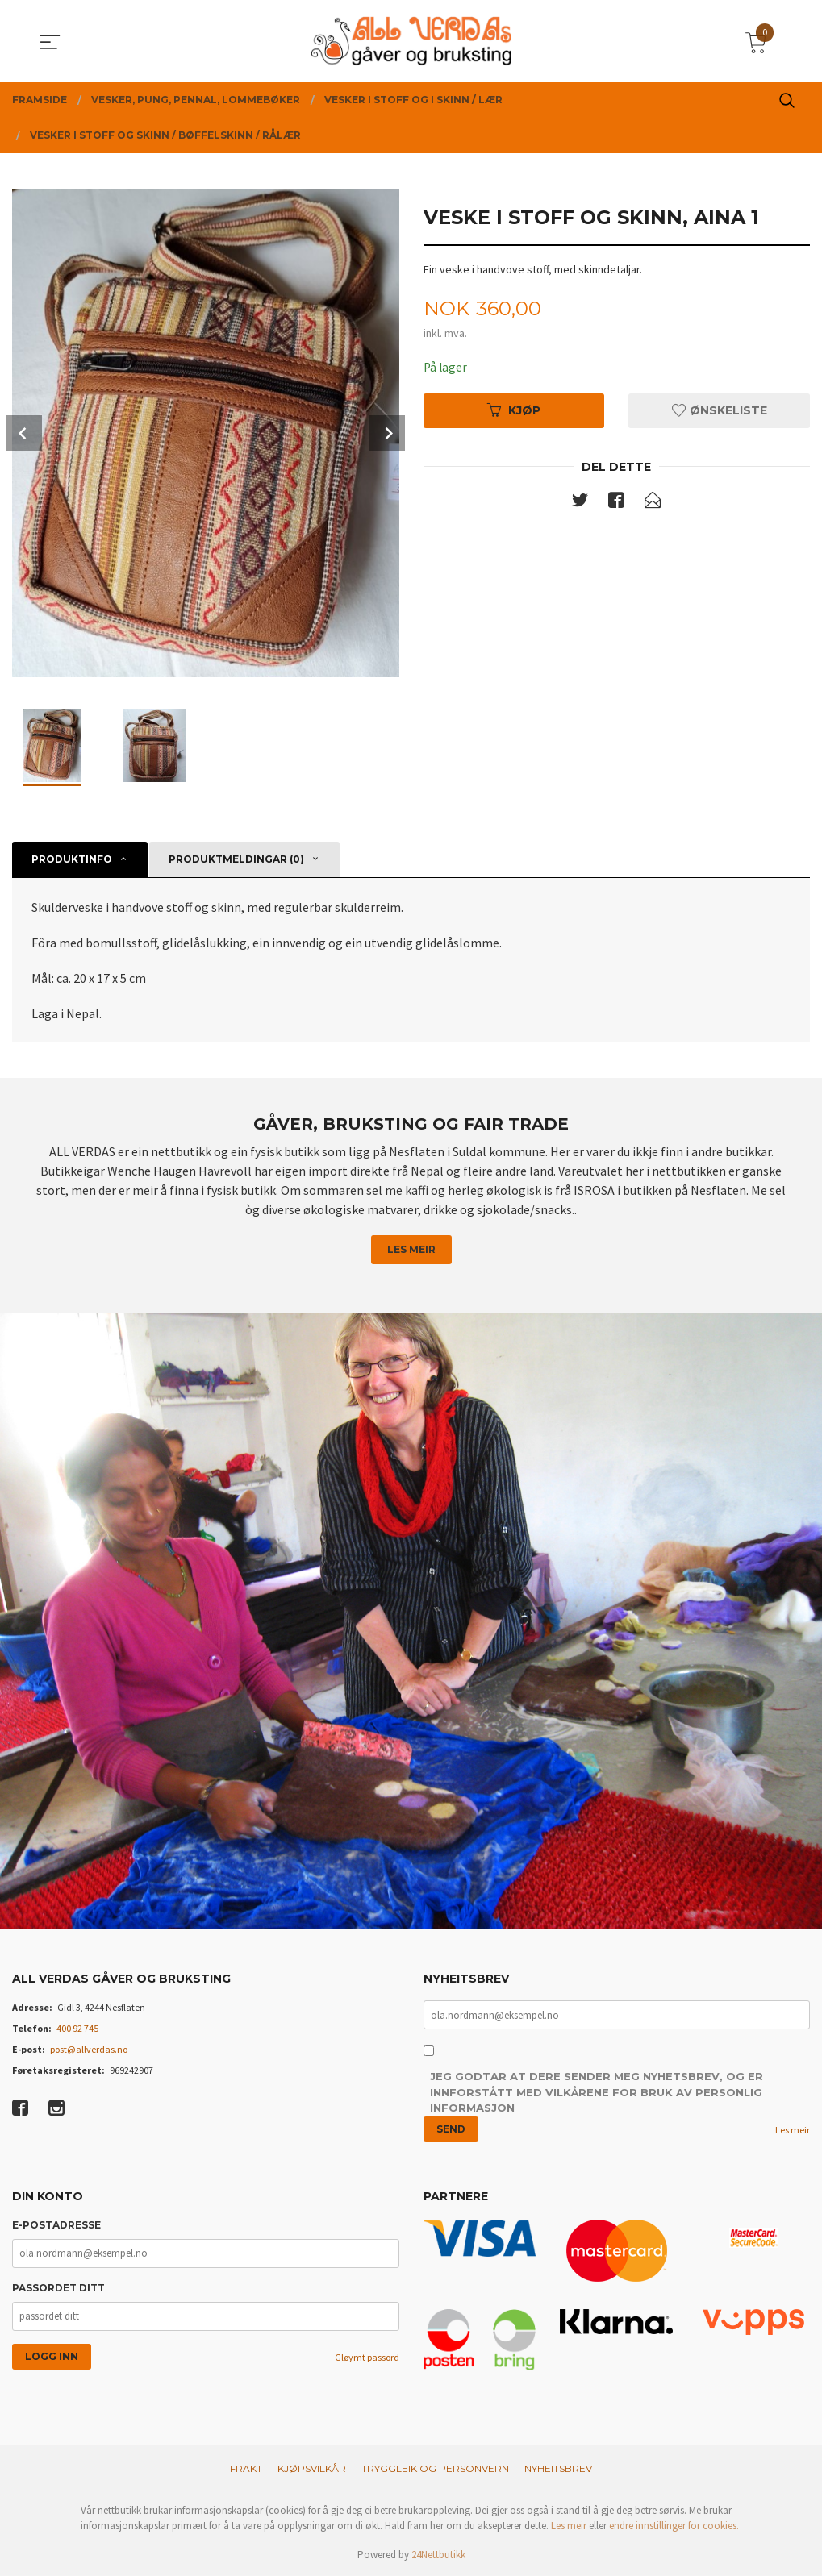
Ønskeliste (719, 411)
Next (387, 433)
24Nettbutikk (438, 2554)
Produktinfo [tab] (71, 859)
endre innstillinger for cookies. (674, 2526)
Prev (24, 433)
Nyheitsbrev (558, 2468)
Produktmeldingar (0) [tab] (236, 859)
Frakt (246, 2468)
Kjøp (513, 411)
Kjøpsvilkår (311, 2468)
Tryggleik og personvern (435, 2468)
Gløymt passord (367, 2358)
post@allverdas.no (88, 2049)
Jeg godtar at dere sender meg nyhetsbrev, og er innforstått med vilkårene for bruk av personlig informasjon (596, 2092)
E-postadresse (56, 2226)
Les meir (411, 1249)
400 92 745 (77, 2028)
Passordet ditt (58, 2289)
